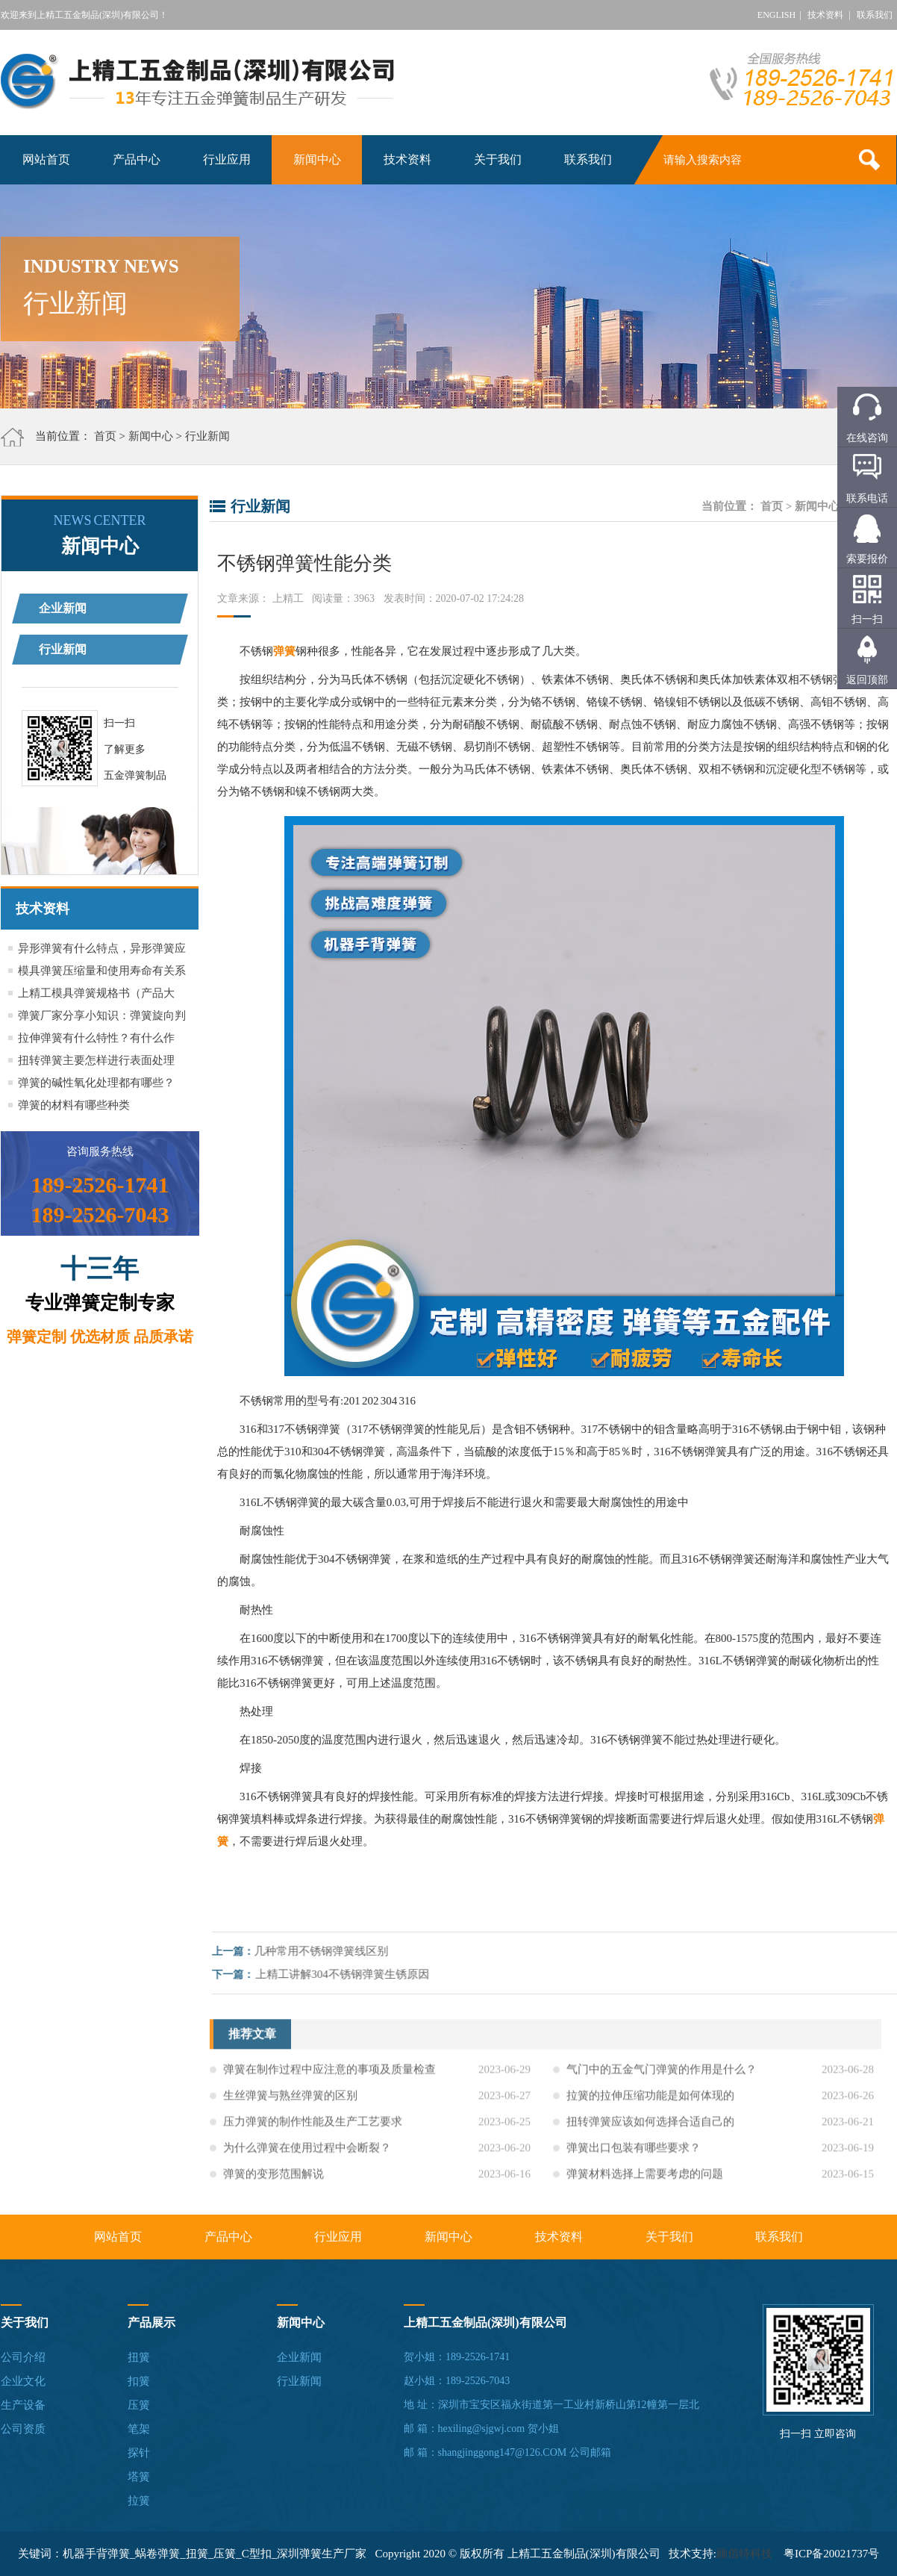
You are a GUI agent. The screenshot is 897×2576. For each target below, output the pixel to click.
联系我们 (875, 15)
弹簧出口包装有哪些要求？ (633, 2157)
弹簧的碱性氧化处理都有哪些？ (96, 1083)
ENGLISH (776, 15)
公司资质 (23, 2429)
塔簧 (139, 2477)
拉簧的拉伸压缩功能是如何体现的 (650, 2105)
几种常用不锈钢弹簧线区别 (330, 1951)
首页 (105, 436)
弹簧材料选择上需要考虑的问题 (644, 2183)
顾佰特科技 (744, 2554)
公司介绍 (23, 2357)
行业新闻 (207, 436)
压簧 (139, 2405)
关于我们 (498, 159)
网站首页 (46, 159)
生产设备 (23, 2405)
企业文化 (23, 2381)
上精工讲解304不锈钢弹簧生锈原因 (352, 1974)
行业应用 (227, 159)
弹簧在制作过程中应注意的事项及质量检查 (329, 2079)
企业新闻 (63, 608)
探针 (139, 2453)
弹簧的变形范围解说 (273, 2183)
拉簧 (139, 2501)
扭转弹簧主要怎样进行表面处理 (96, 1060)
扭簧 (139, 2357)
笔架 (139, 2429)
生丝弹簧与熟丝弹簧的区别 (290, 2105)
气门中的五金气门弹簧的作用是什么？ (661, 2079)
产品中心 (136, 159)
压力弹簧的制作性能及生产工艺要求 (312, 2131)
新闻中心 (317, 159)
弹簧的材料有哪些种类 (74, 1105)
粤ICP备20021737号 (831, 2554)
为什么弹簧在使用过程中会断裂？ (307, 2157)
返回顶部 (867, 679)
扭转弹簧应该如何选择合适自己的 (650, 2131)
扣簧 (139, 2381)
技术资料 (825, 15)
